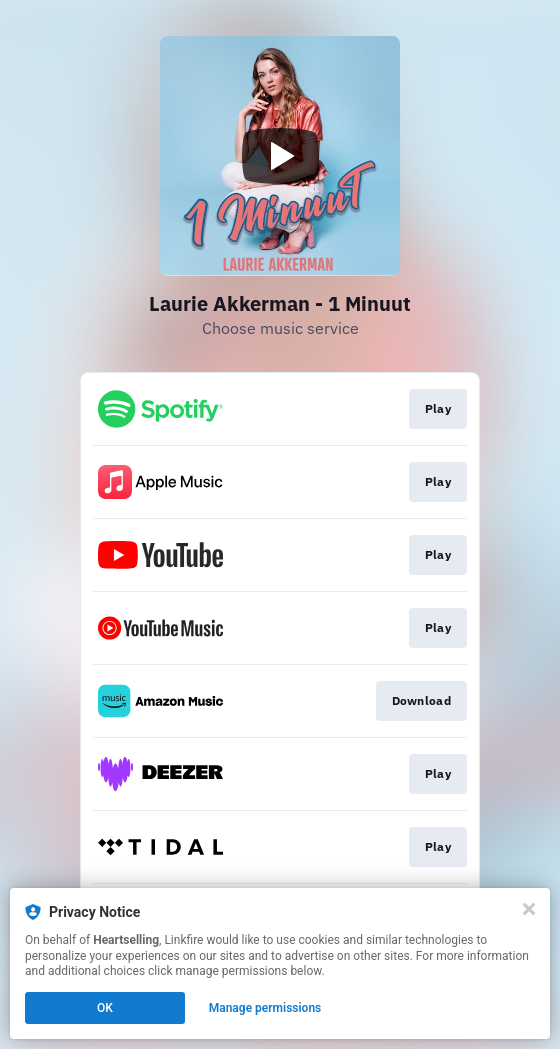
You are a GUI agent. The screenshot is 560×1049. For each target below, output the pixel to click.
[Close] (529, 909)
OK (105, 1008)
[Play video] (280, 156)
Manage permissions (265, 1008)
